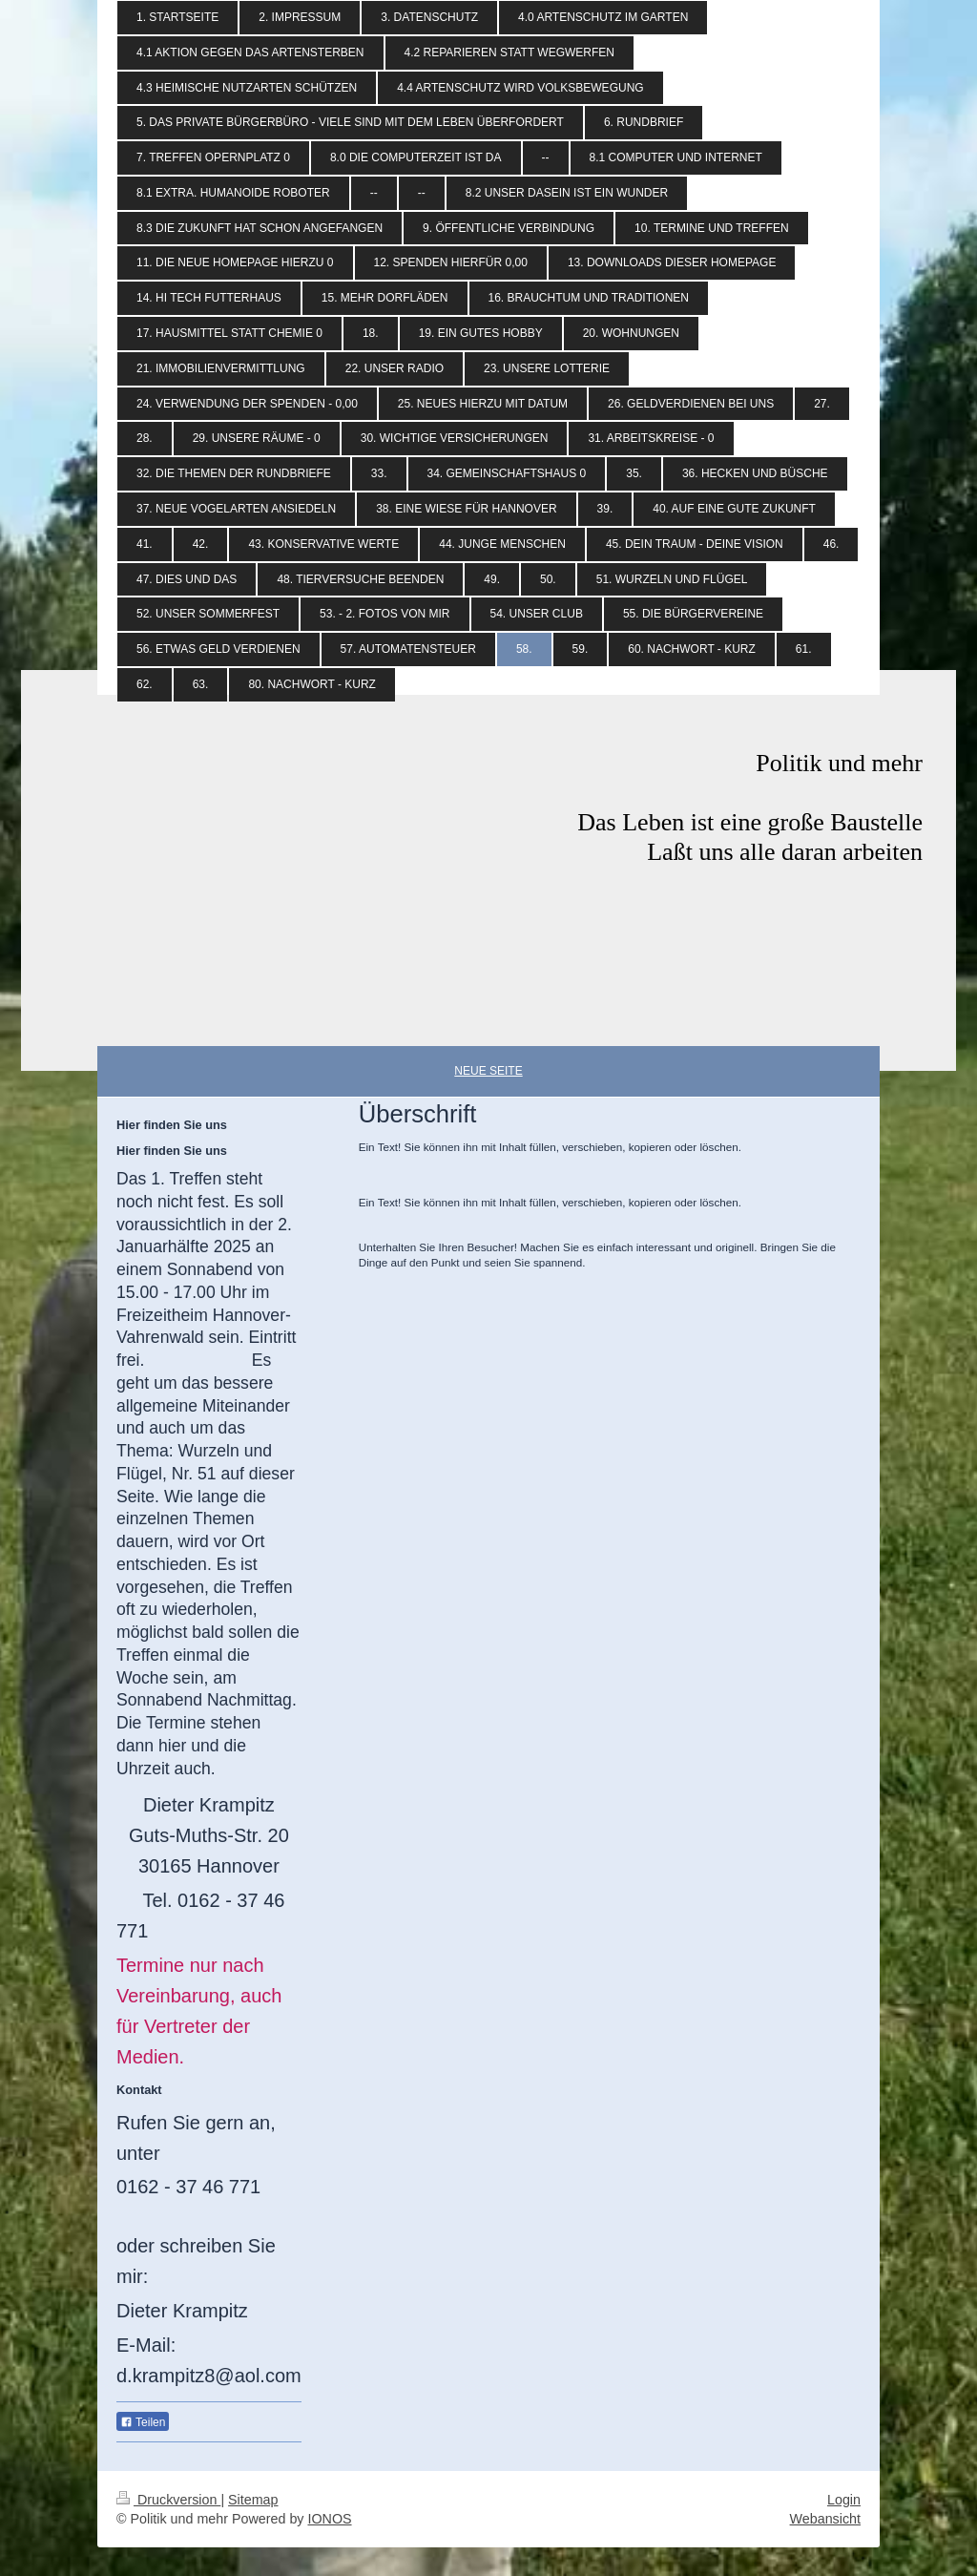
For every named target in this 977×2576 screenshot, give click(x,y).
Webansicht (825, 2518)
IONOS (329, 2518)
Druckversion (168, 2499)
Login (844, 2499)
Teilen (142, 2422)
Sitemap (253, 2499)
